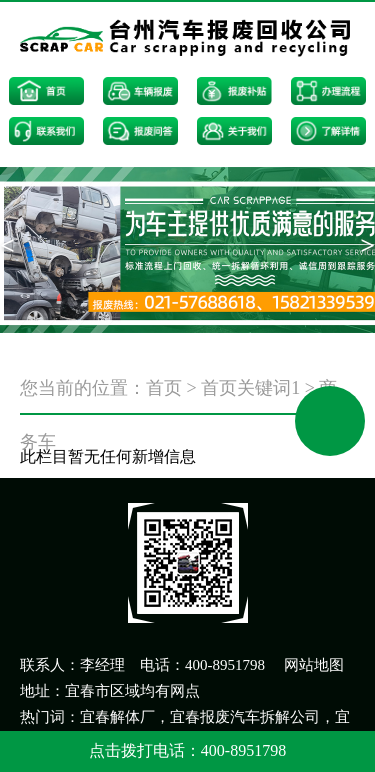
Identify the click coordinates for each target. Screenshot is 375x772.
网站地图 (314, 665)
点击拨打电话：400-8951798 (187, 750)
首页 (164, 388)
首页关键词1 (250, 388)
